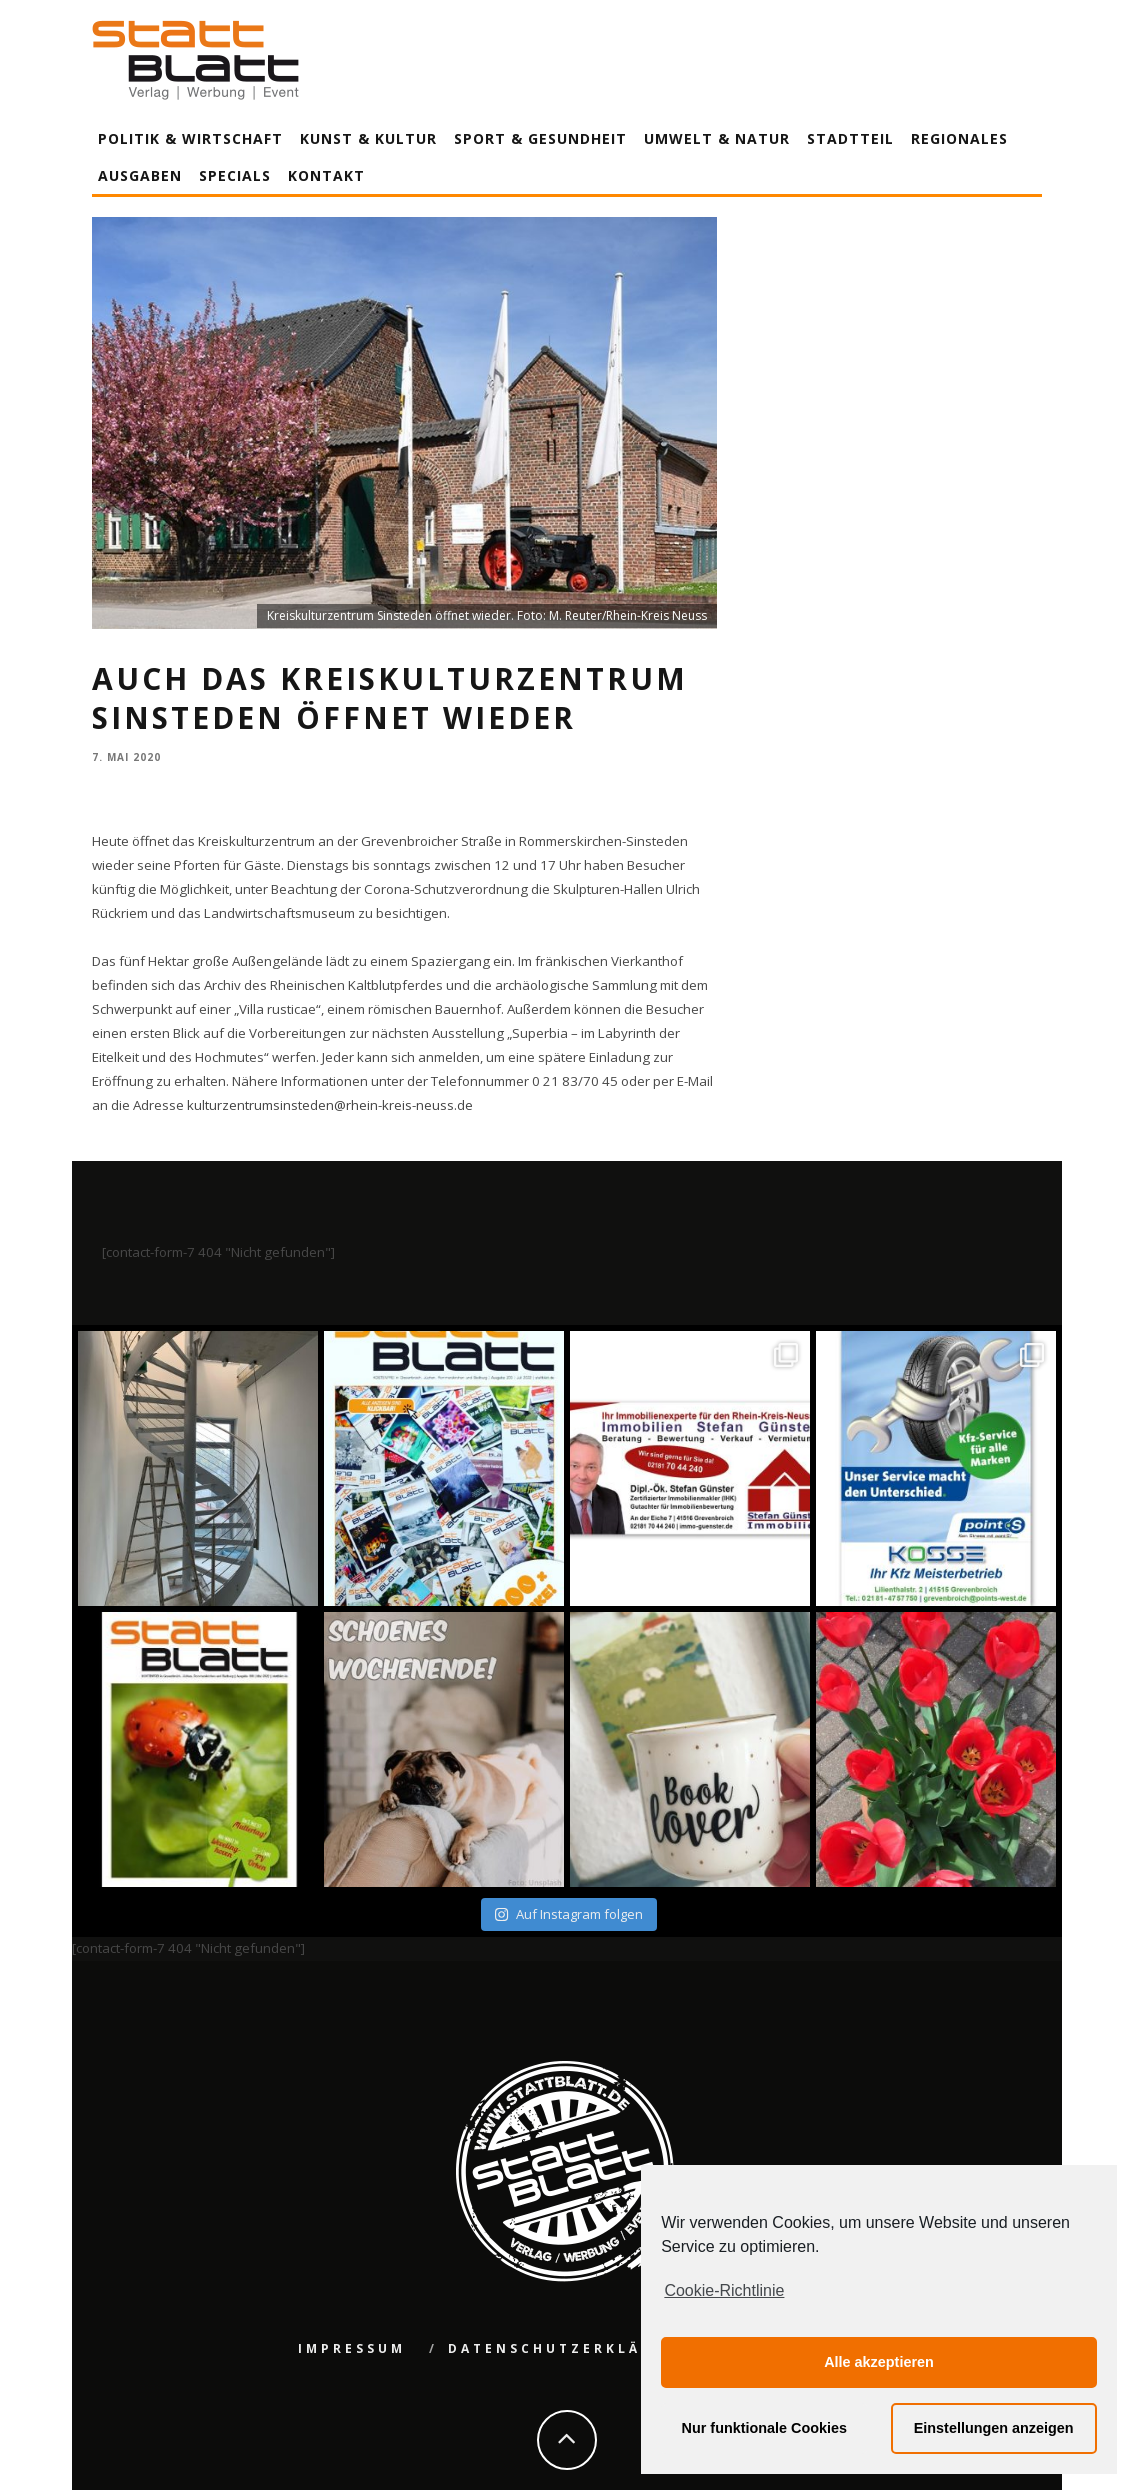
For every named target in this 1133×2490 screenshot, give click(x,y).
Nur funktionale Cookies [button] (765, 2428)
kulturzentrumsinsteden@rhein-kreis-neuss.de (330, 1105)
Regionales (959, 138)
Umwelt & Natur (717, 138)
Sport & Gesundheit (540, 138)
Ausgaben (140, 175)
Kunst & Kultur (368, 138)
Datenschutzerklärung (570, 2348)
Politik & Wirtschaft (190, 138)
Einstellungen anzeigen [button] (994, 2428)
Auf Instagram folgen (568, 1914)
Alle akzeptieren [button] (879, 2362)
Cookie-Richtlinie (724, 2290)
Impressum (352, 2348)
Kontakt (326, 175)
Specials (235, 175)
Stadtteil (850, 138)
